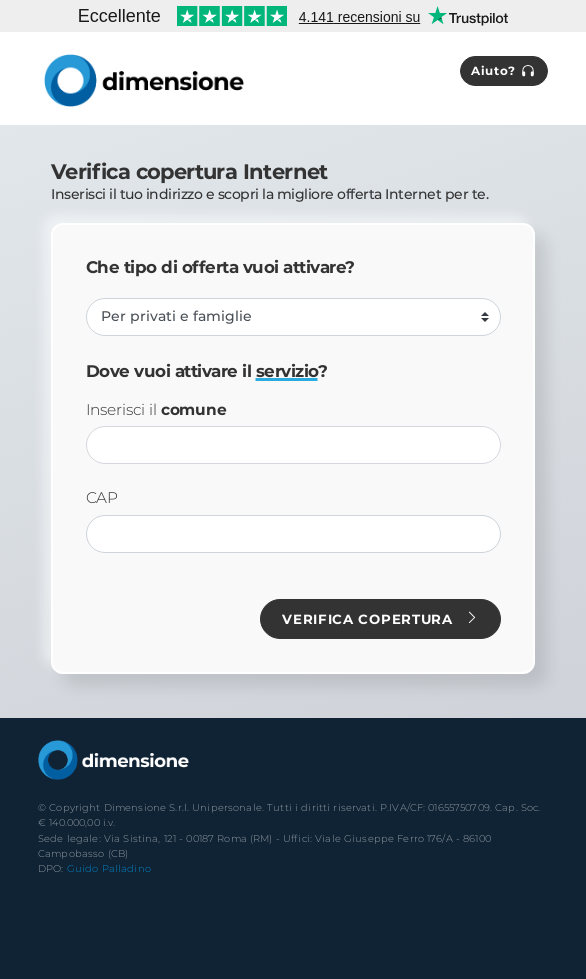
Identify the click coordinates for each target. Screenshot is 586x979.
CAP (102, 498)
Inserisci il (156, 410)
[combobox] (293, 445)
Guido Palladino (109, 868)
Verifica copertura (380, 619)
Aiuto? (504, 71)
